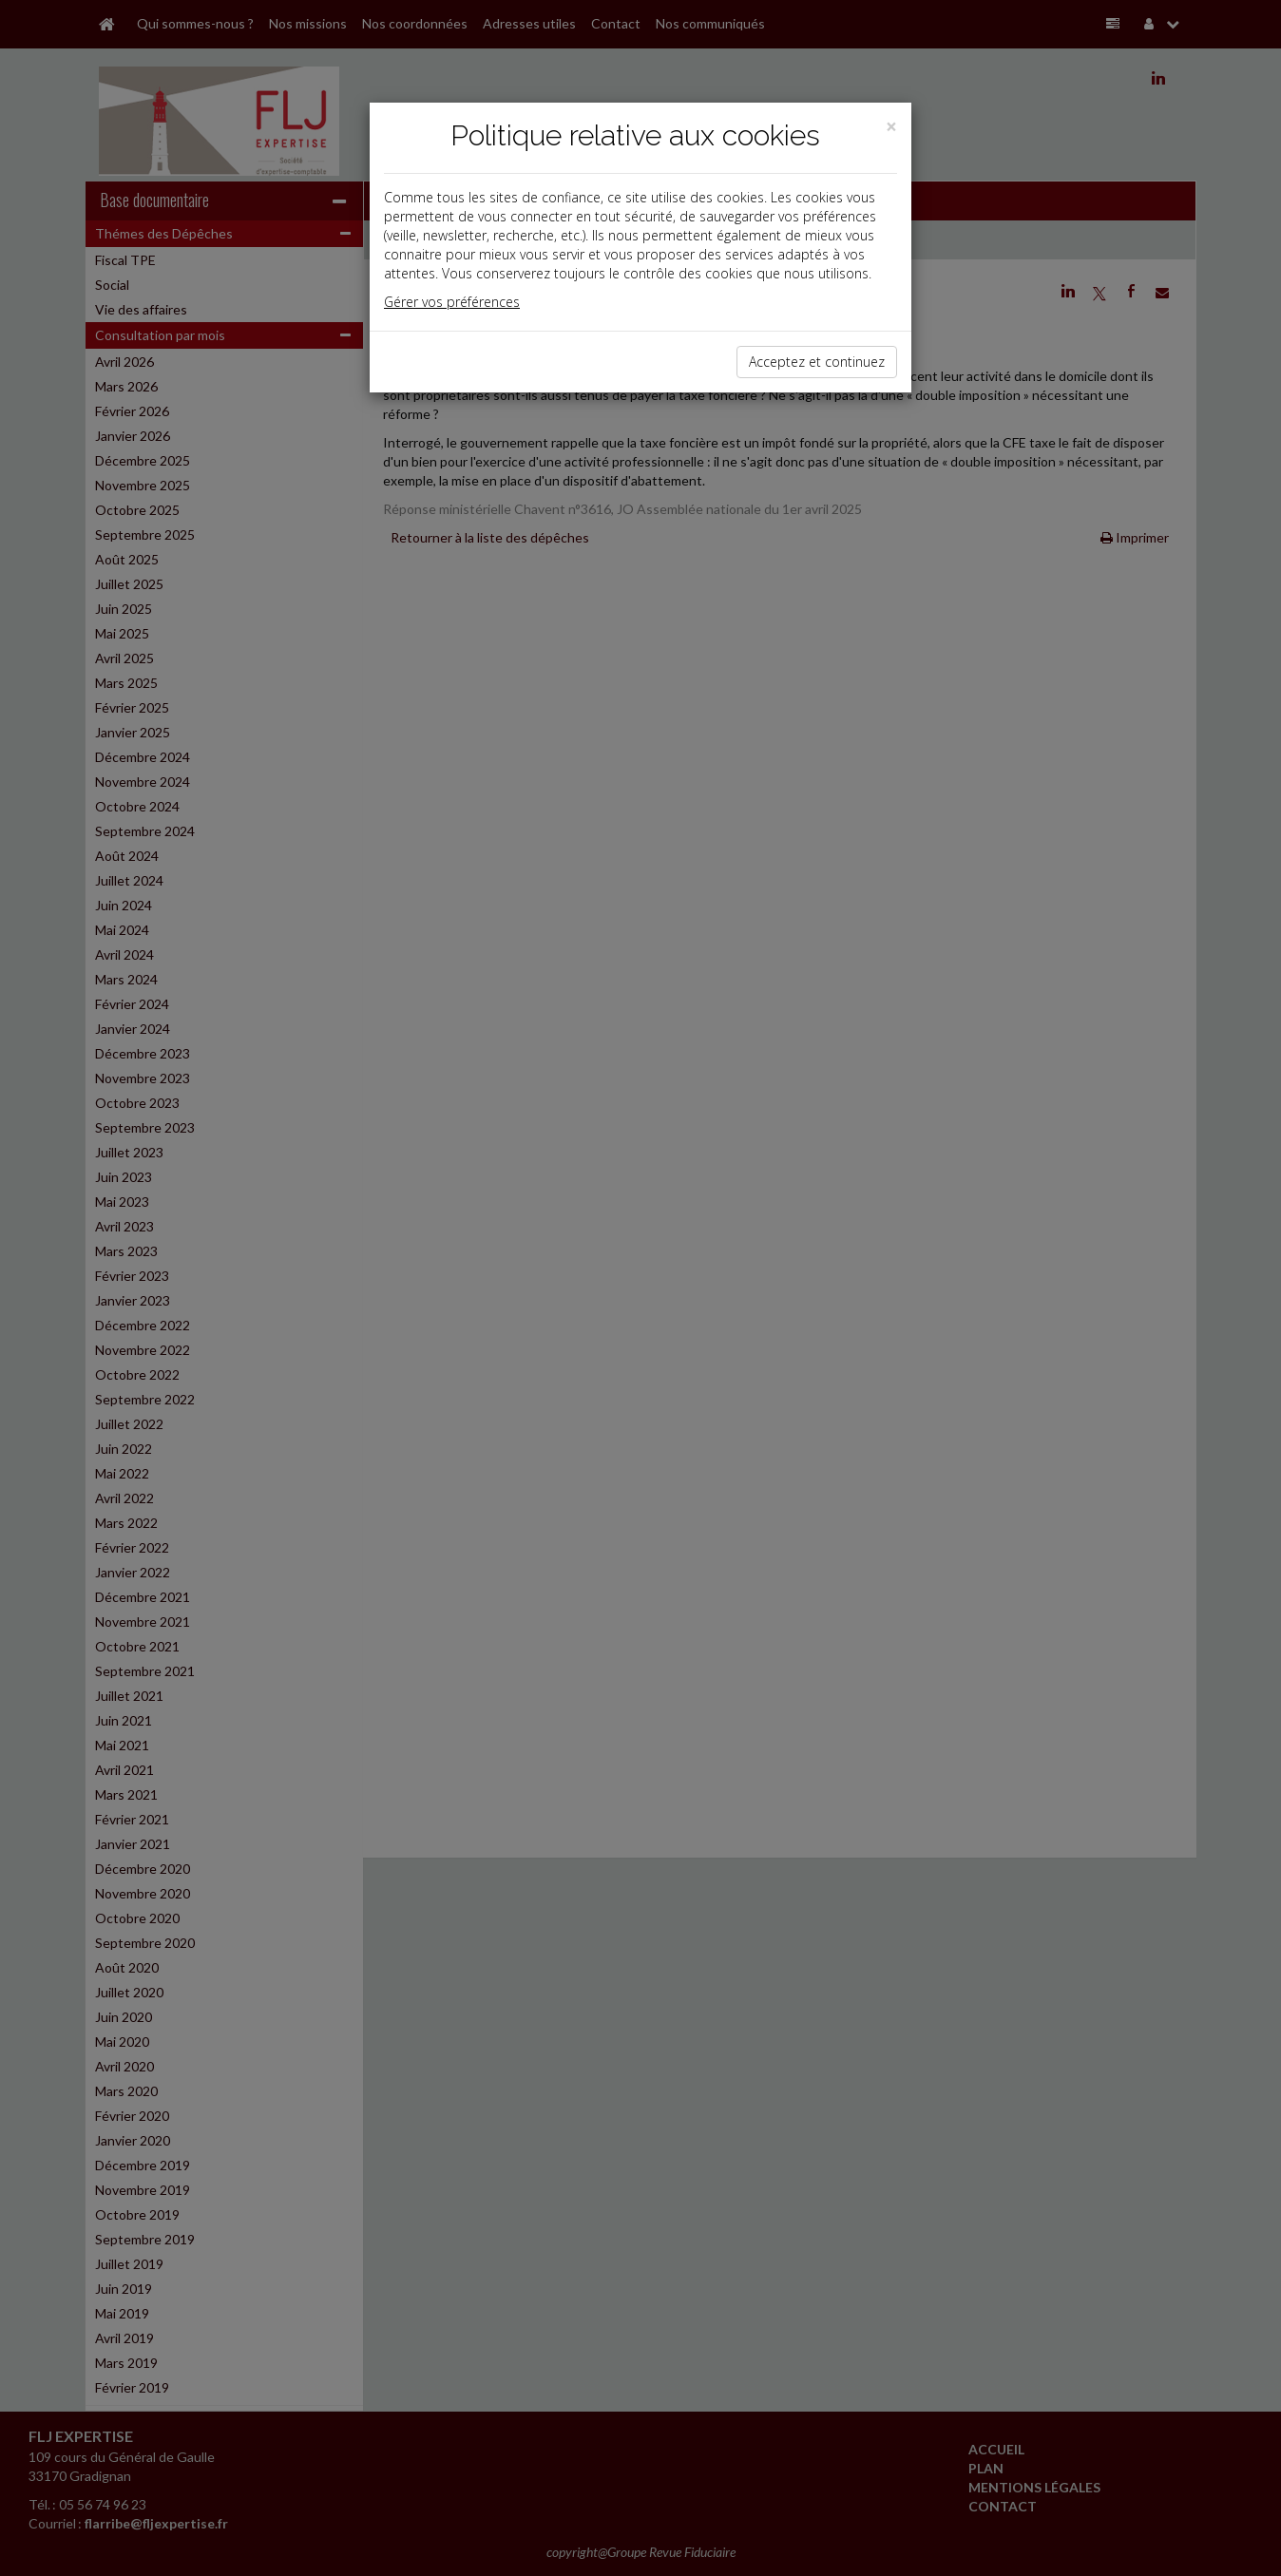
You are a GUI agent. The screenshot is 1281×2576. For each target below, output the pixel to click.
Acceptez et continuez (817, 362)
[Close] (891, 127)
